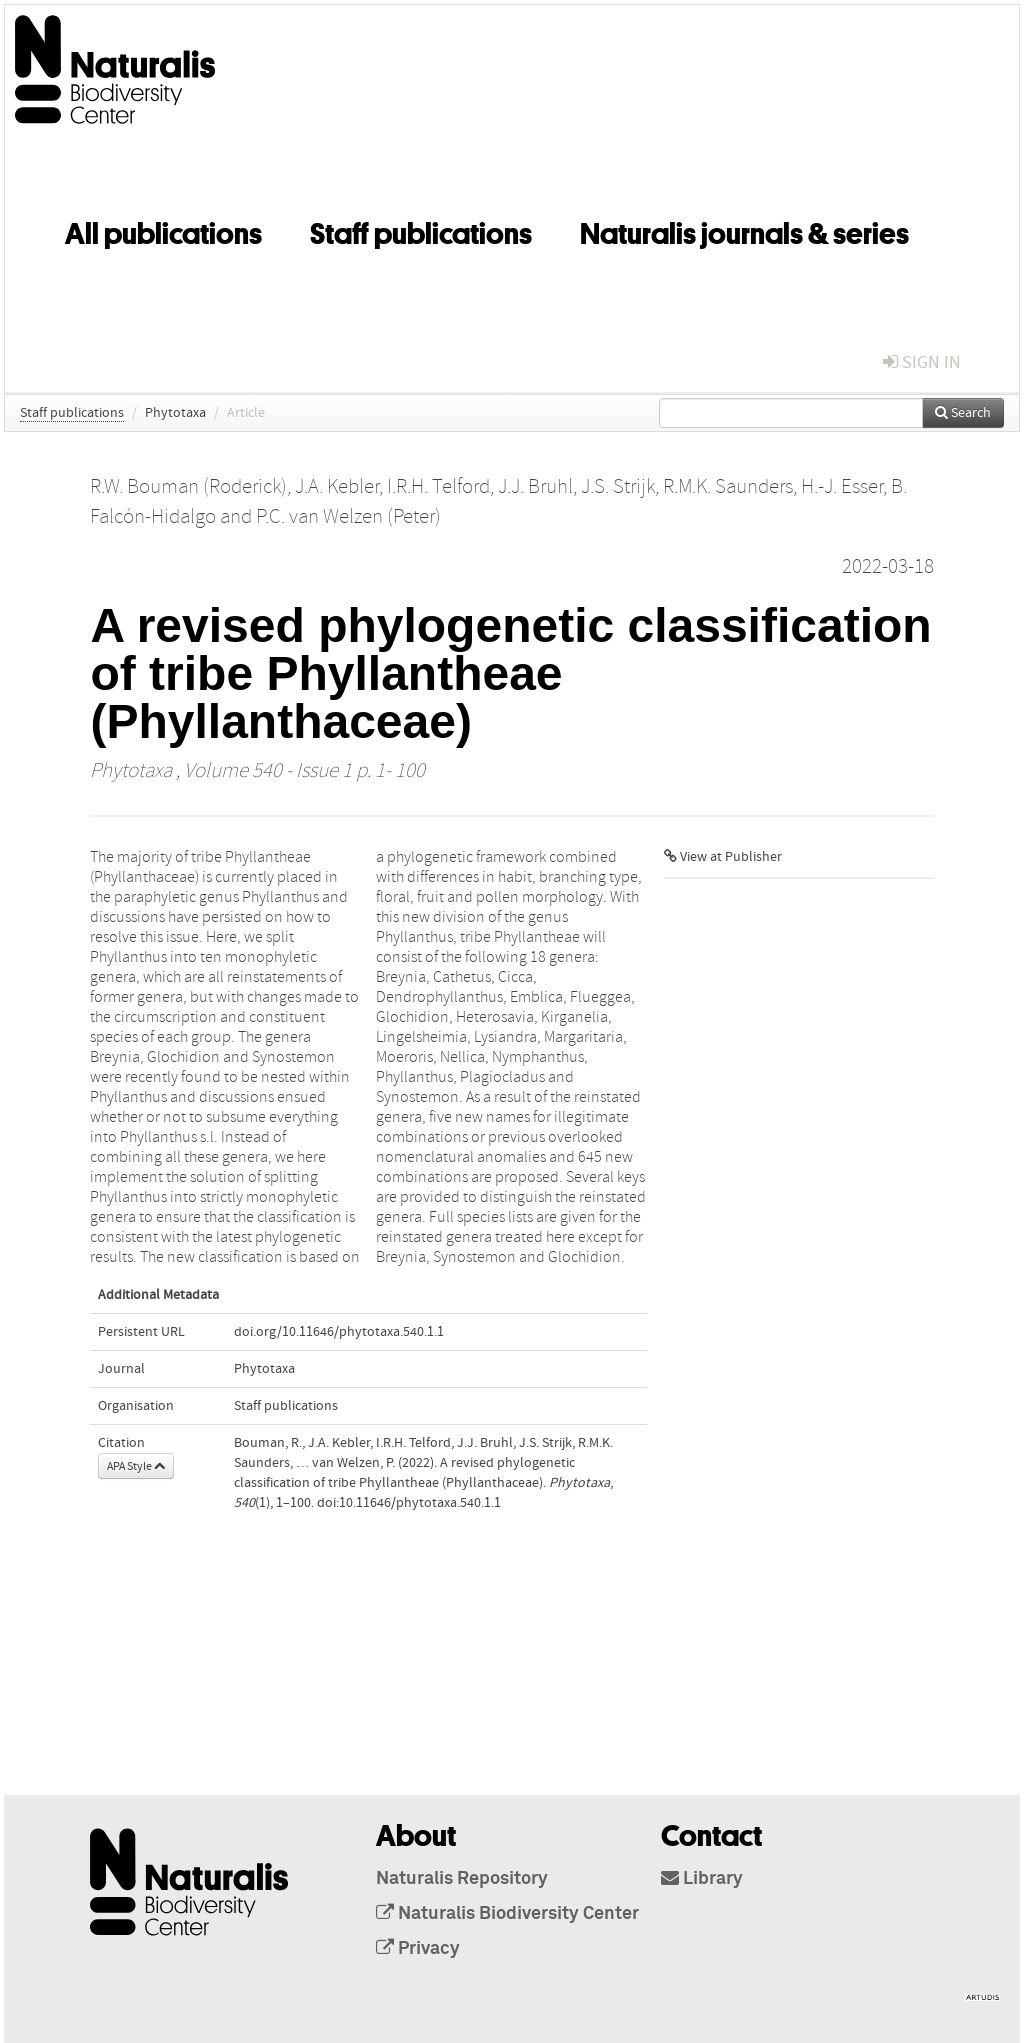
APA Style (136, 1466)
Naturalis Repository (462, 1879)
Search (963, 413)
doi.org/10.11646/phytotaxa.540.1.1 (339, 1332)
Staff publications (421, 230)
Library (702, 1879)
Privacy (418, 1949)
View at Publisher (723, 857)
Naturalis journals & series (744, 230)
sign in (922, 362)
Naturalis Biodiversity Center (507, 1914)
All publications (163, 230)
